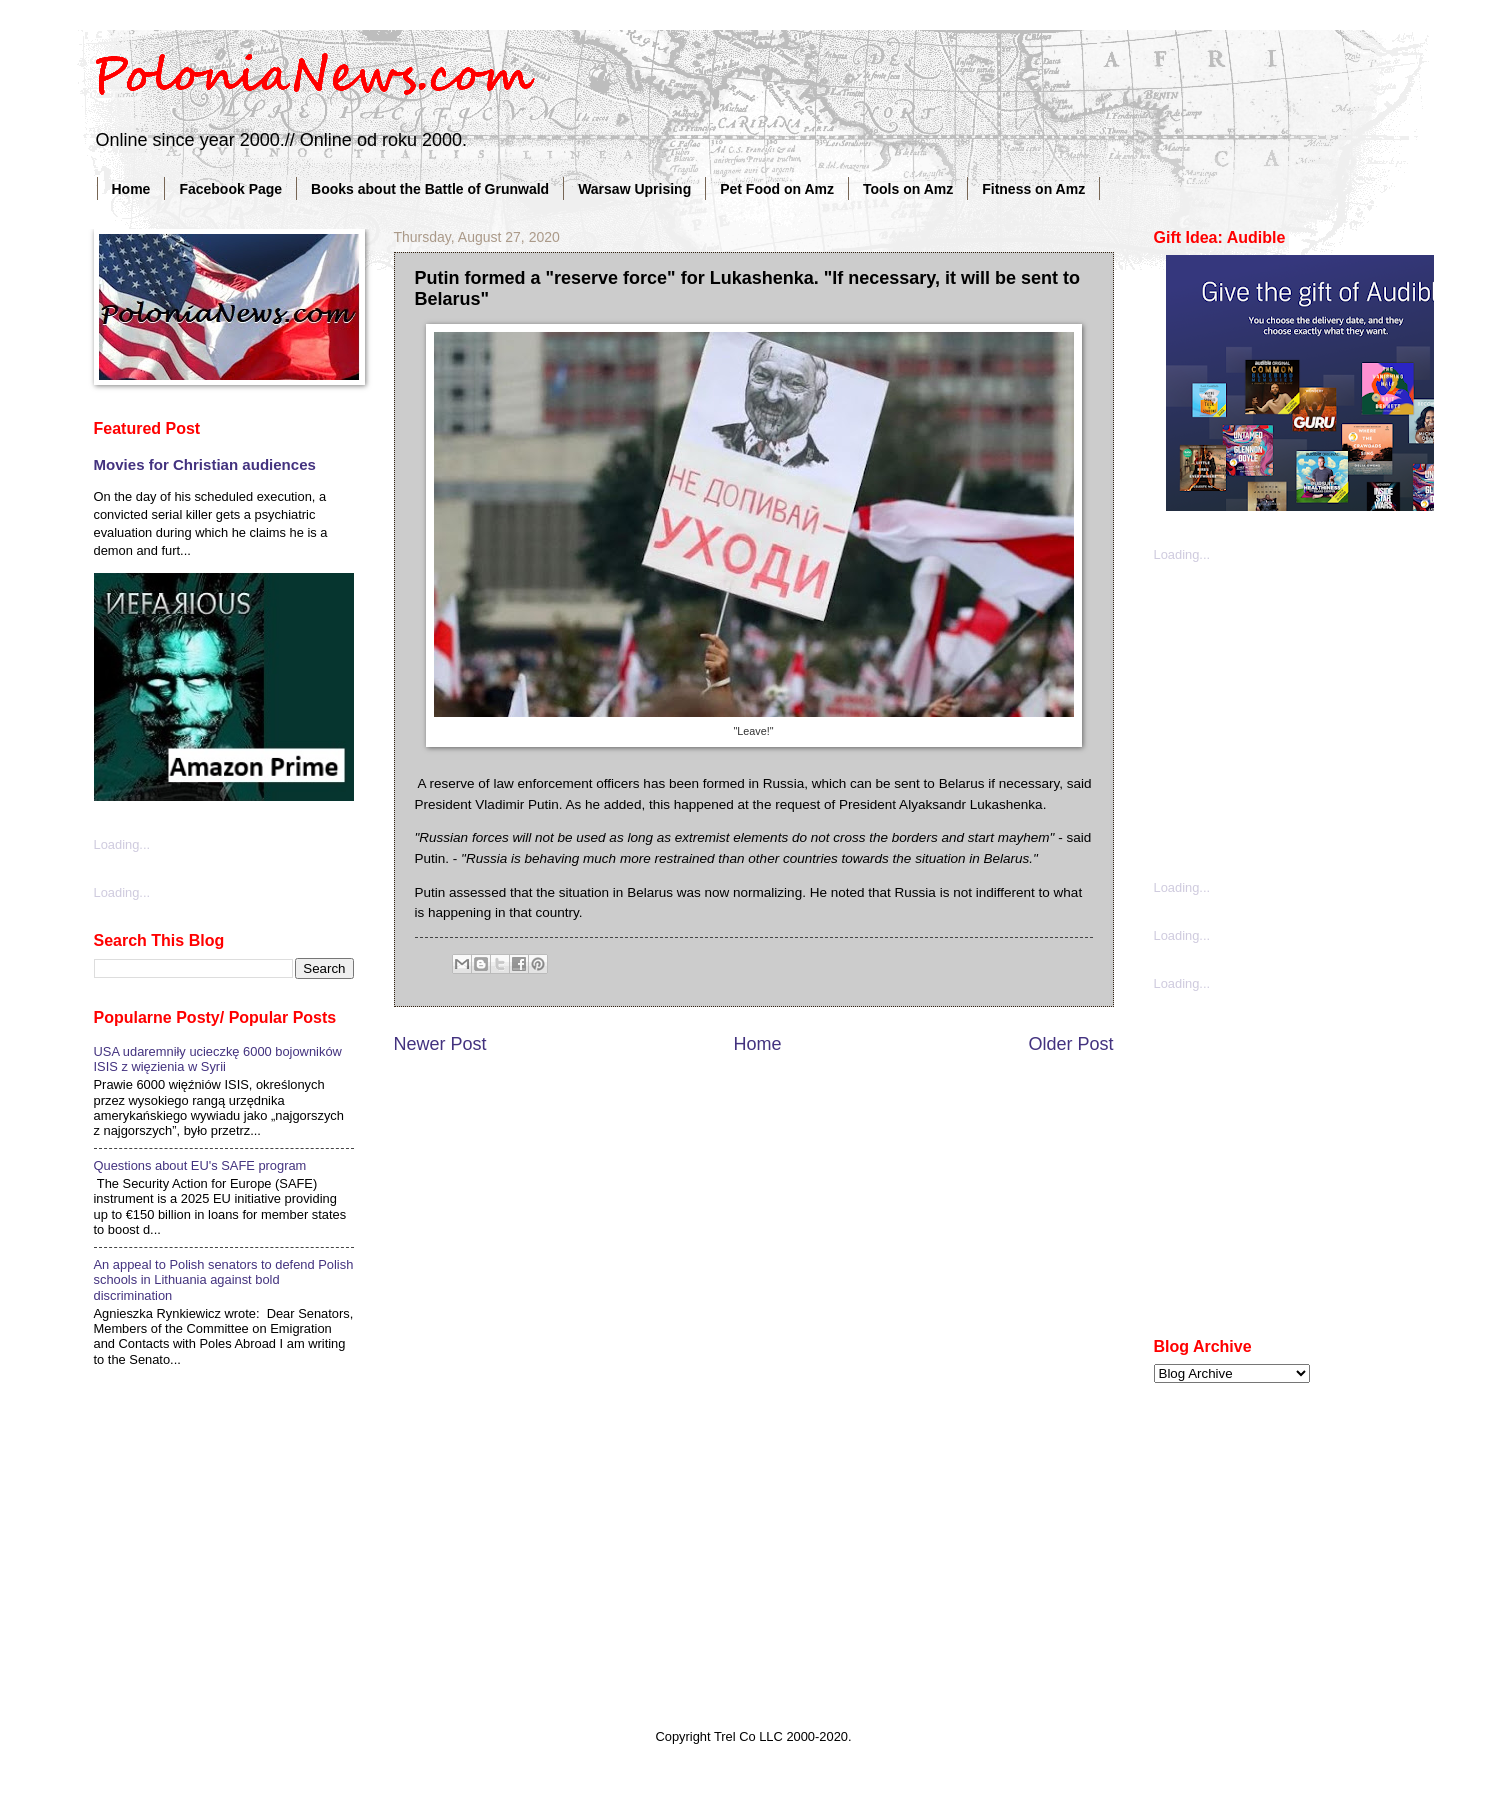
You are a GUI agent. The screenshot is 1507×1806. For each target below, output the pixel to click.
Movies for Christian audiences (205, 464)
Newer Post (440, 1044)
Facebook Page (230, 189)
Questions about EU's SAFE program (200, 1165)
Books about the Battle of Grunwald (430, 189)
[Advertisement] (1304, 719)
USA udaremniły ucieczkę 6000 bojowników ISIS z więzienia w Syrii (218, 1059)
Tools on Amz (908, 189)
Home (131, 189)
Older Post (1070, 1044)
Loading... (122, 844)
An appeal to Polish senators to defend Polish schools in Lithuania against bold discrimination (224, 1280)
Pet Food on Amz (777, 189)
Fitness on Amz (1033, 189)
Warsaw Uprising (634, 189)
